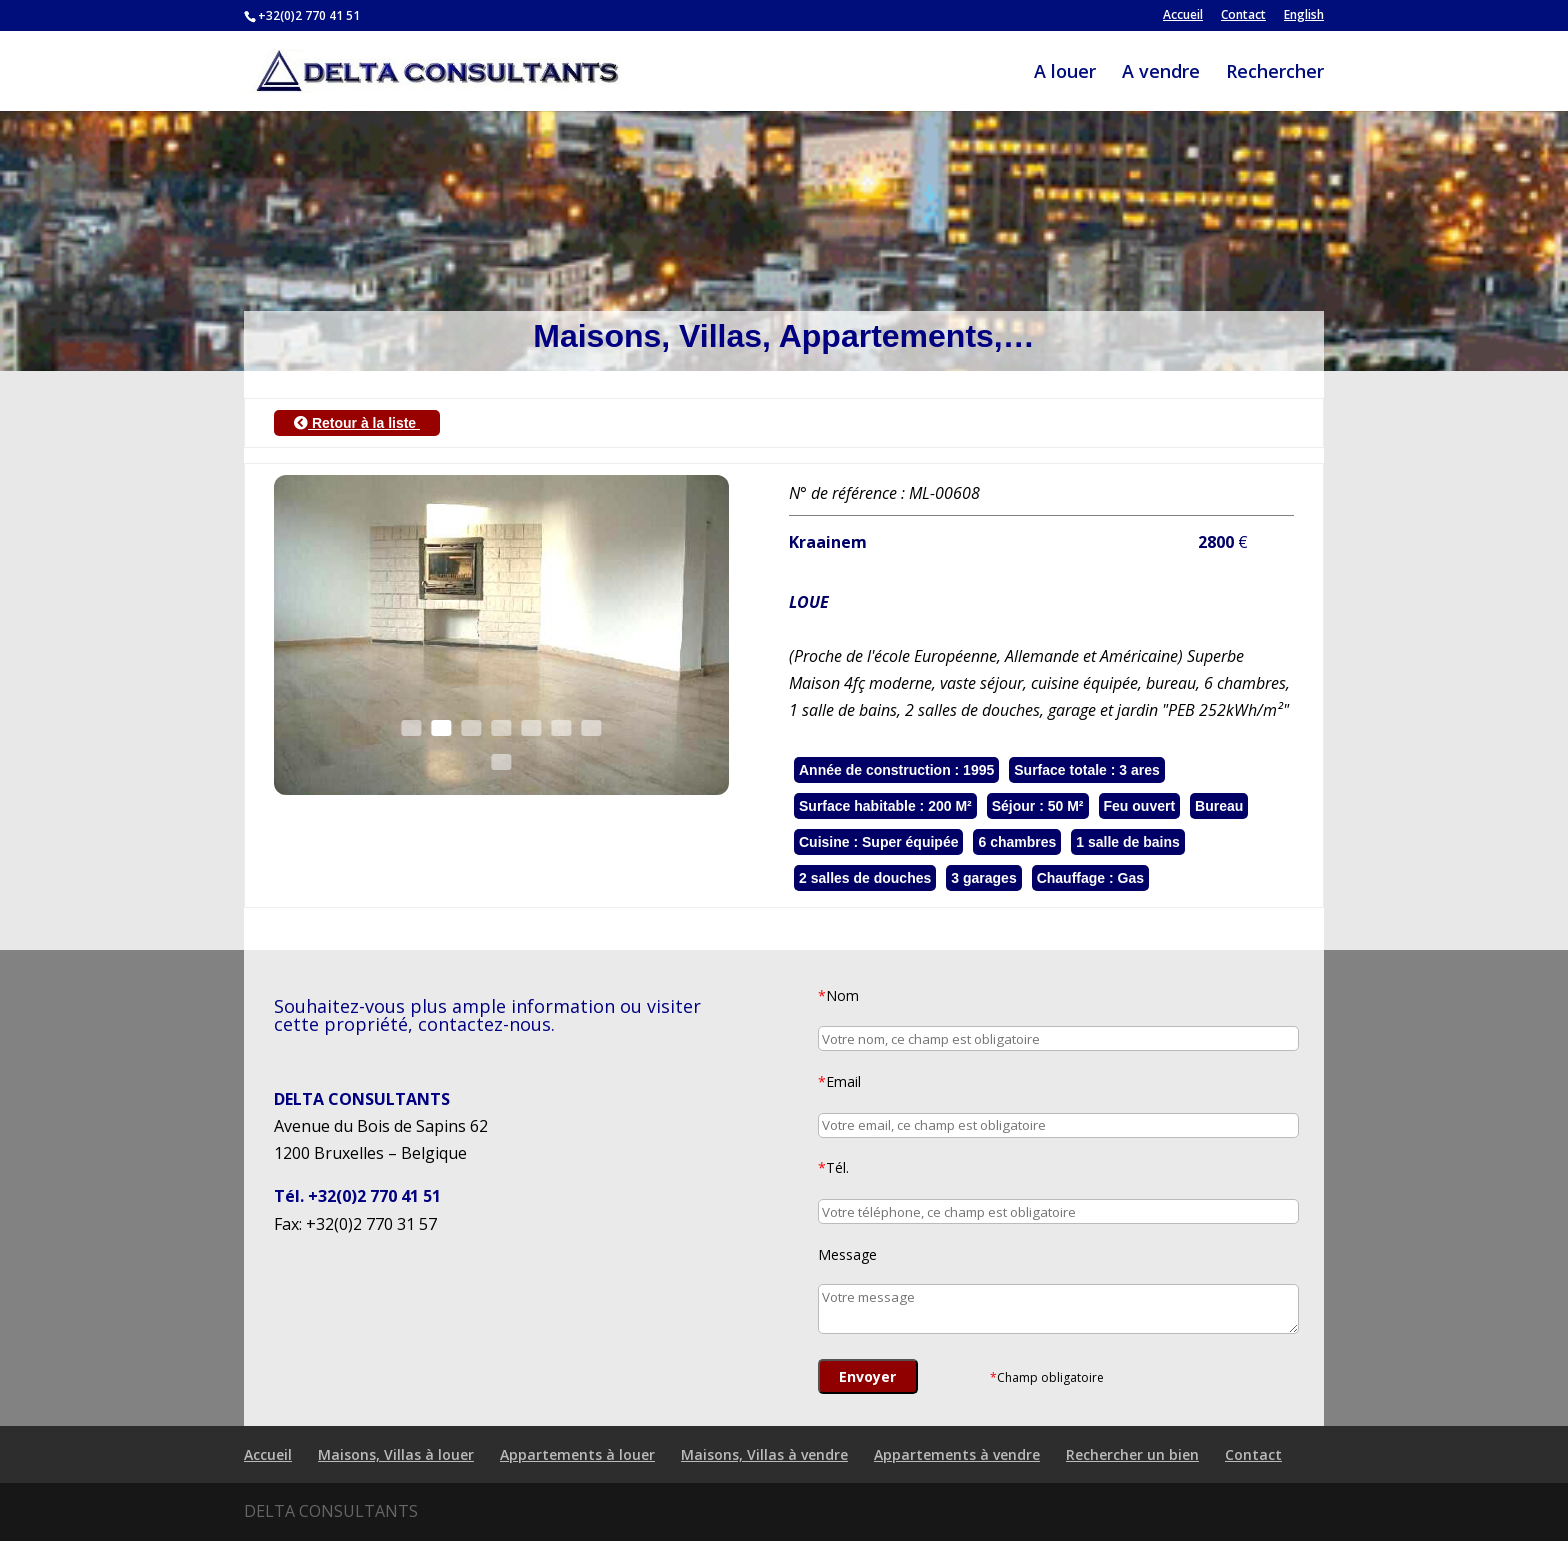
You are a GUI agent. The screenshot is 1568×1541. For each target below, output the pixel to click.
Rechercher (1275, 73)
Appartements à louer (577, 1454)
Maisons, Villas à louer (396, 1454)
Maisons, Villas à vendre (764, 1454)
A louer (1065, 73)
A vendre (1161, 73)
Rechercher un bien (1132, 1454)
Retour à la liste (357, 423)
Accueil (1183, 16)
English (1304, 16)
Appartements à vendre (957, 1454)
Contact (1243, 16)
